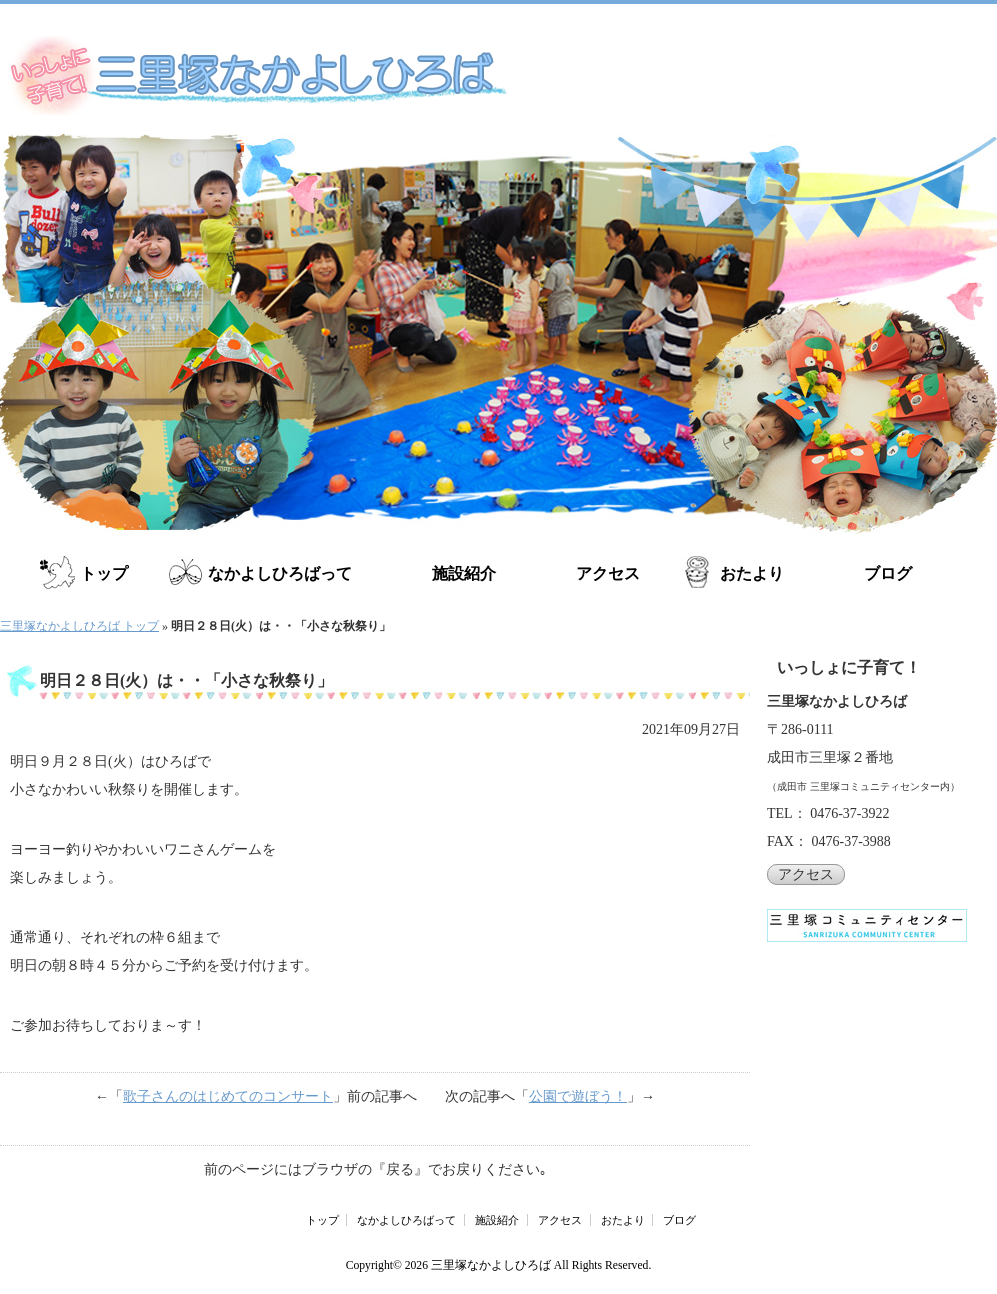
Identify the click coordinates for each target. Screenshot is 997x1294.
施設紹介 (464, 573)
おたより (752, 573)
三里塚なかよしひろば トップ (79, 626)
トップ (104, 573)
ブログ (888, 573)
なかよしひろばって (280, 573)
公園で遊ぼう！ (578, 1096)
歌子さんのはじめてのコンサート (228, 1096)
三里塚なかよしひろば (491, 1265)
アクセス (608, 573)
